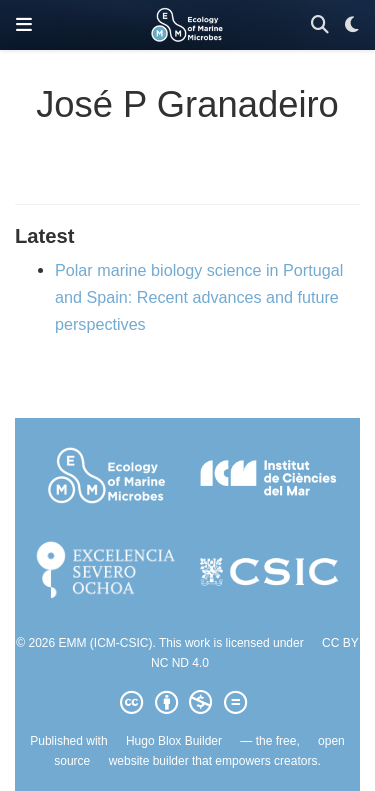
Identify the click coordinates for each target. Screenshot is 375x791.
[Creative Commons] (187, 703)
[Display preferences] (352, 25)
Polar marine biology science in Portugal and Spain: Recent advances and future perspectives (199, 296)
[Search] (320, 25)
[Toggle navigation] (24, 25)
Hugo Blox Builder (174, 741)
